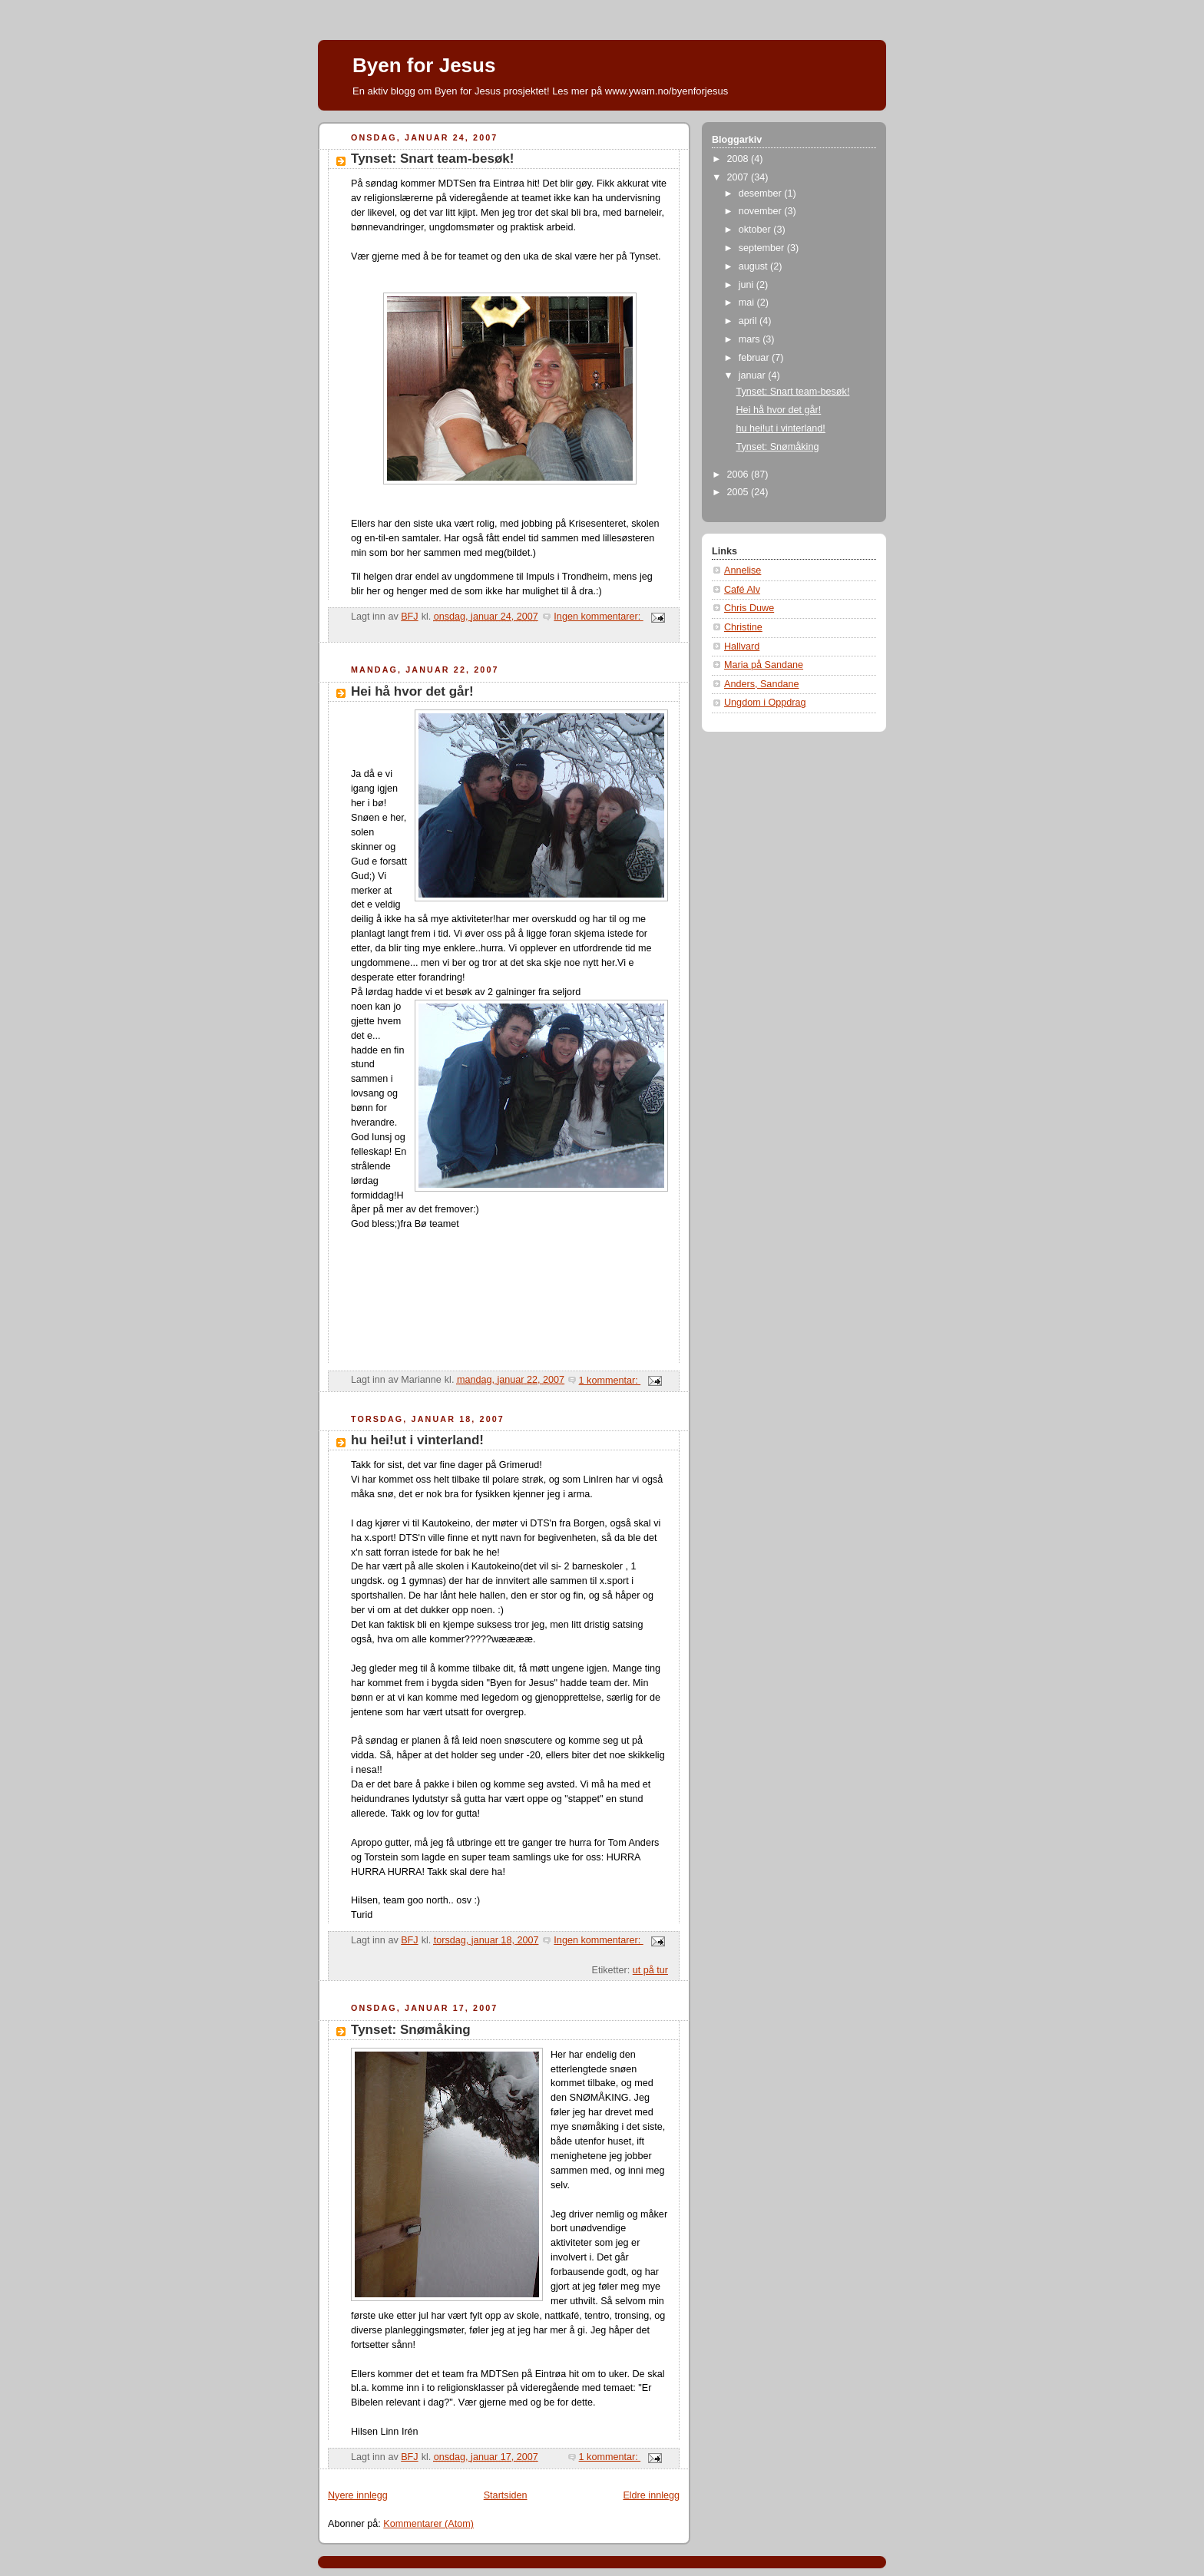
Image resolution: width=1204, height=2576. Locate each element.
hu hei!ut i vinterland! (417, 1440)
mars (751, 339)
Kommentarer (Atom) (428, 2523)
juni (747, 284)
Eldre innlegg (651, 2495)
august (754, 266)
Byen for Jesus (423, 65)
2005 (739, 492)
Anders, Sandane (761, 684)
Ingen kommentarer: (598, 616)
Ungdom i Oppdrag (765, 702)
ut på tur (650, 1970)
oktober (756, 229)
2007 (739, 177)
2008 (739, 159)
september (763, 248)
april (749, 321)
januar (754, 375)
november (762, 211)
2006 (739, 474)
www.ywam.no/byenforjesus (666, 91)
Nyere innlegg (358, 2495)
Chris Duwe (749, 608)
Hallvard (741, 646)
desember (762, 193)
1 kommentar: (610, 1380)
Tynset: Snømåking (411, 2029)
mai (748, 302)
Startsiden (506, 2495)
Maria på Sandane (763, 665)
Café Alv (742, 589)
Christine (743, 627)
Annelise (742, 570)
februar (755, 357)
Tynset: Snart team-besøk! (432, 158)
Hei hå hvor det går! (412, 691)
